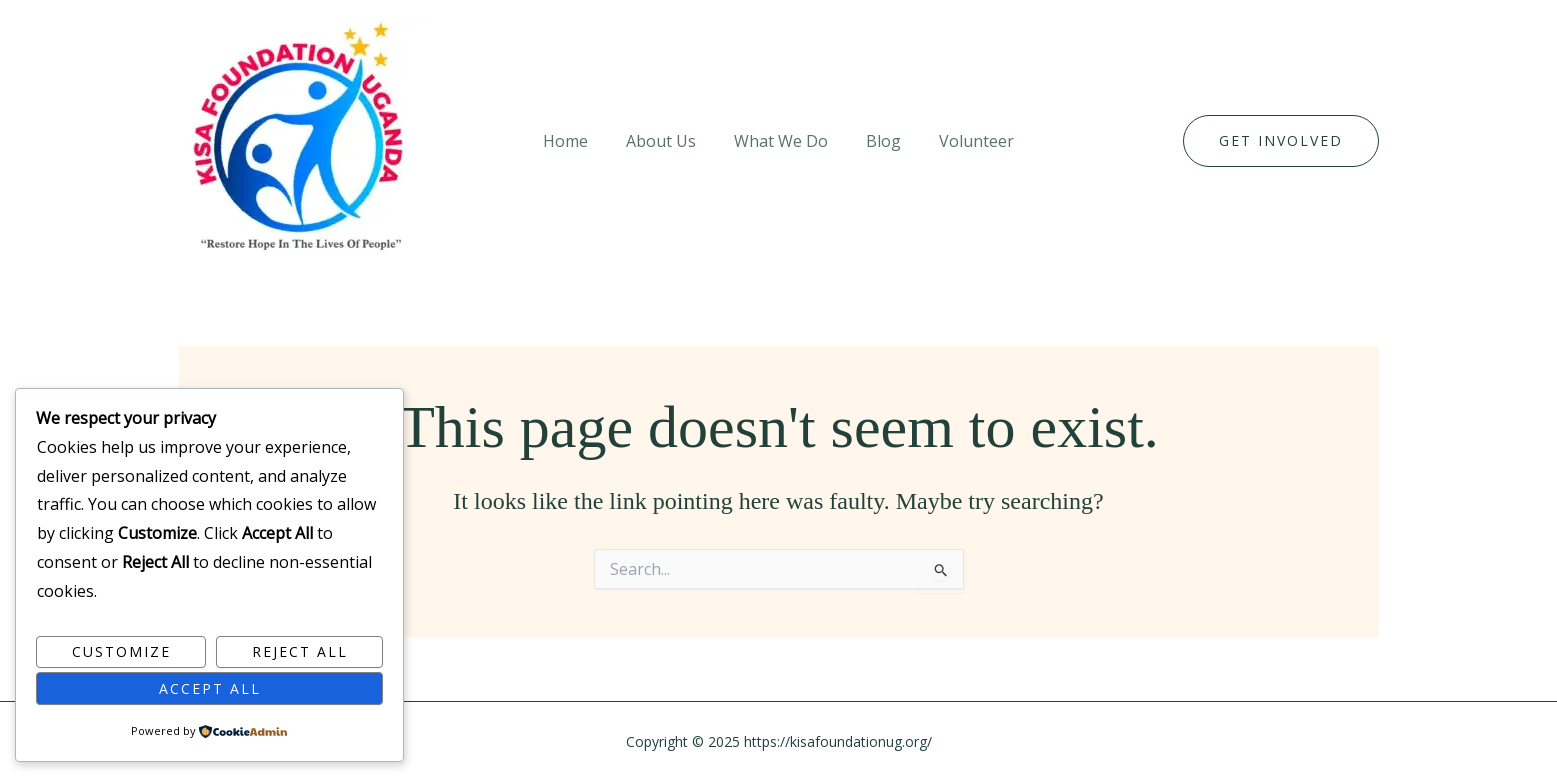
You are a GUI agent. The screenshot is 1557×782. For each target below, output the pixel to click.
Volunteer (964, 141)
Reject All (300, 651)
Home (577, 141)
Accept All (210, 688)
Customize (121, 651)
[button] (1281, 141)
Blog (877, 141)
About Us (667, 141)
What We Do (781, 141)
